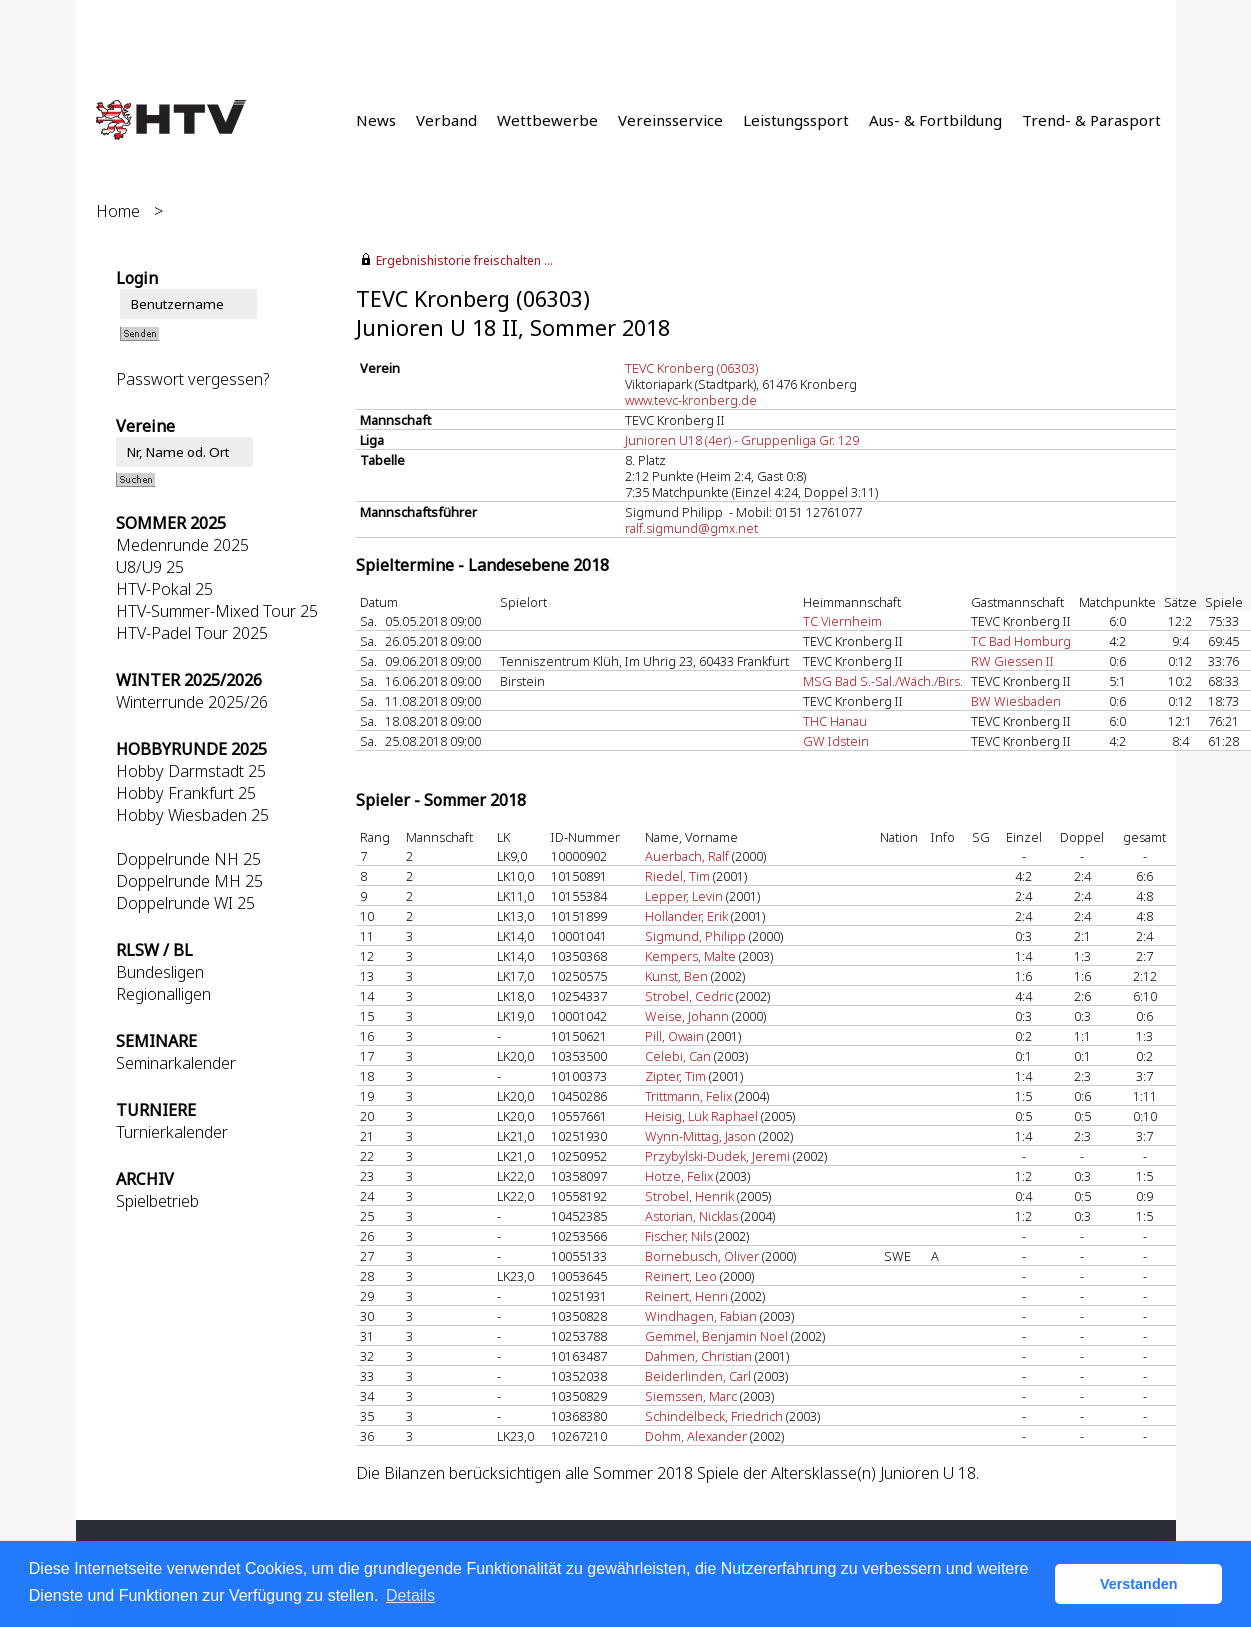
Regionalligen (163, 994)
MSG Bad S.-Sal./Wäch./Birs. (883, 681)
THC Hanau (835, 721)
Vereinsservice (670, 120)
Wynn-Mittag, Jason (700, 1136)
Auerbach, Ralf (687, 856)
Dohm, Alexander (696, 1436)
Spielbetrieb (157, 1201)
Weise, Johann (687, 1016)
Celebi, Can (678, 1056)
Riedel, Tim (677, 876)
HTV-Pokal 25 (164, 589)
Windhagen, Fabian (701, 1316)
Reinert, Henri (686, 1296)
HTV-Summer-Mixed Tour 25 (217, 611)
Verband (446, 120)
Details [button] (410, 1595)
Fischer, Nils (678, 1236)
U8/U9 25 (150, 567)
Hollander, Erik (686, 916)
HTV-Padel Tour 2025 (192, 633)
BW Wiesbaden (1016, 701)
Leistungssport (796, 120)
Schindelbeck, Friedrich (714, 1416)
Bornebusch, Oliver (702, 1256)
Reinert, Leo (681, 1276)
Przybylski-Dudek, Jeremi (717, 1156)
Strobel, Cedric (689, 996)
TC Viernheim (842, 621)
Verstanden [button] (1139, 1584)
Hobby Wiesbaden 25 (192, 815)
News (376, 120)
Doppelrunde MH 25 (189, 881)
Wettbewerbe (547, 120)
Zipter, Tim (675, 1076)
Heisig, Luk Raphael (701, 1116)
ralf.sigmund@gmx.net (691, 528)
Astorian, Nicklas (691, 1216)
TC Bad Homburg (1021, 641)
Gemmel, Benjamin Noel (716, 1336)
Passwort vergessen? (192, 379)
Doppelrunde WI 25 (185, 903)
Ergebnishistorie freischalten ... (464, 260)
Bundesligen (160, 972)
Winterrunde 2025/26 (192, 702)
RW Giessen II (1012, 661)
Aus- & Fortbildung (935, 120)
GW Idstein (836, 741)
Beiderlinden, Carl (698, 1376)
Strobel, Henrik (689, 1196)
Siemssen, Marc (691, 1396)
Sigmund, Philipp (695, 936)
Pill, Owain (674, 1036)
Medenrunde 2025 (182, 545)
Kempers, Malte (690, 956)
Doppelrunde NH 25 (188, 859)
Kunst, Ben (676, 976)
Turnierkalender (172, 1132)
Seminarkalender (176, 1063)
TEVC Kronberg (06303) (691, 368)
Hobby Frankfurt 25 (186, 793)
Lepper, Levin (684, 896)
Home (118, 211)
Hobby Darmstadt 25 (191, 771)
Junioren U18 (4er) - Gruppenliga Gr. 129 (742, 440)
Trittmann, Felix (688, 1096)
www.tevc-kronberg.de (691, 400)
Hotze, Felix (679, 1176)
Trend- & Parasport (1091, 120)
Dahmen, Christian (698, 1356)
